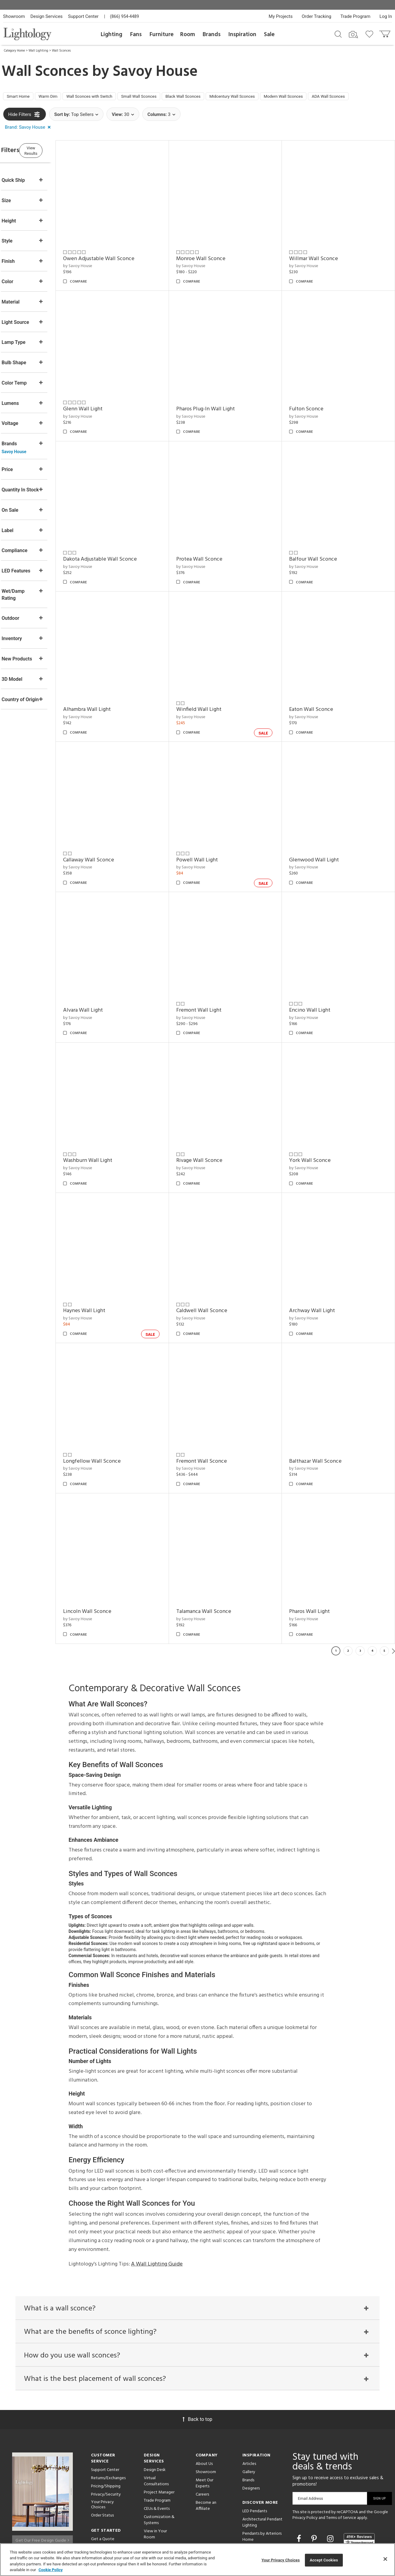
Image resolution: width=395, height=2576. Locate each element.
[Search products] (338, 34)
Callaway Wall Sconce (111, 835)
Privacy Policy (305, 2462)
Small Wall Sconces (162, 97)
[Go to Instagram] (331, 2483)
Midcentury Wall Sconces (270, 97)
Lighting (111, 34)
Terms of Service (341, 2462)
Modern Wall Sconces (330, 97)
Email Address (310, 2443)
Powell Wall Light (212, 835)
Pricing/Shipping (105, 2431)
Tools (149, 2512)
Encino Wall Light (317, 977)
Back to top (197, 2364)
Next (393, 1587)
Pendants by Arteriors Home (262, 2481)
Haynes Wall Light (107, 1263)
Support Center (83, 16)
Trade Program (355, 16)
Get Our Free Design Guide (42, 2482)
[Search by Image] (353, 34)
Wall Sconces (61, 50)
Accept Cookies (324, 2560)
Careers (202, 2439)
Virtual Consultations (156, 2426)
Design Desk (155, 2414)
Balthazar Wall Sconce (323, 1405)
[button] (29, 141)
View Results (53, 164)
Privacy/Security (106, 2439)
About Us (204, 2408)
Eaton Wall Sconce (319, 692)
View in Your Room (155, 2479)
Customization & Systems (159, 2465)
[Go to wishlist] (370, 34)
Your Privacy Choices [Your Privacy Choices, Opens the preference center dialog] (281, 2560)
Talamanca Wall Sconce (219, 1548)
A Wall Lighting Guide (157, 2200)
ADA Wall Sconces (26, 109)
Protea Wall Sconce (215, 550)
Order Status (102, 2460)
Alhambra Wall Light (110, 692)
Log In (386, 16)
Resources (153, 2520)
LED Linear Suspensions (262, 2507)
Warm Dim (56, 97)
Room (187, 34)
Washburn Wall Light (111, 1120)
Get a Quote (102, 2483)
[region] (197, 2559)
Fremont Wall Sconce (217, 1405)
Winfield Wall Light (214, 692)
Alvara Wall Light (106, 977)
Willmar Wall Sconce (321, 265)
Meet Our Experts (204, 2428)
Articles (249, 2408)
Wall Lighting (38, 50)
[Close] (385, 2559)
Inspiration (242, 34)
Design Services (46, 16)
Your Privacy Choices (102, 2450)
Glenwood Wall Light (322, 835)
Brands (212, 34)
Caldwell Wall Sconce (217, 1263)
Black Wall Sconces (213, 97)
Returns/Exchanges (108, 2423)
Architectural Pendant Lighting (262, 2467)
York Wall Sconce (318, 1120)
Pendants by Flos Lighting (257, 2496)
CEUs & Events (157, 2453)
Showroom (14, 16)
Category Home (14, 50)
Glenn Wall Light (106, 407)
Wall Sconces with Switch (104, 97)
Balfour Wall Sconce (321, 550)
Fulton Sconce (314, 407)
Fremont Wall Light (214, 977)
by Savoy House (101, 272)
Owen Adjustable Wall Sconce (122, 265)
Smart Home (21, 97)
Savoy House (155, 72)
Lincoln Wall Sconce (110, 1548)
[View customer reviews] (359, 2484)
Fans (136, 34)
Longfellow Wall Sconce (115, 1405)
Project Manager (159, 2437)
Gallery (248, 2417)
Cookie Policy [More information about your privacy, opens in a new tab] (51, 2570)
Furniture (162, 34)
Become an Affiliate (206, 2450)
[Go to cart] (385, 33)
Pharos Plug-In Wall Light (221, 407)
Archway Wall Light (320, 1263)
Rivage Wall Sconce (215, 1120)
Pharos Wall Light (317, 1548)
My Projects (281, 16)
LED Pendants (254, 2456)
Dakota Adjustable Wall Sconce (123, 550)
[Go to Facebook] (299, 2483)
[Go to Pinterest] (315, 2483)
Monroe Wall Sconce (216, 265)
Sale (269, 34)
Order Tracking (316, 16)
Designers (251, 2433)
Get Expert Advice (108, 2492)
